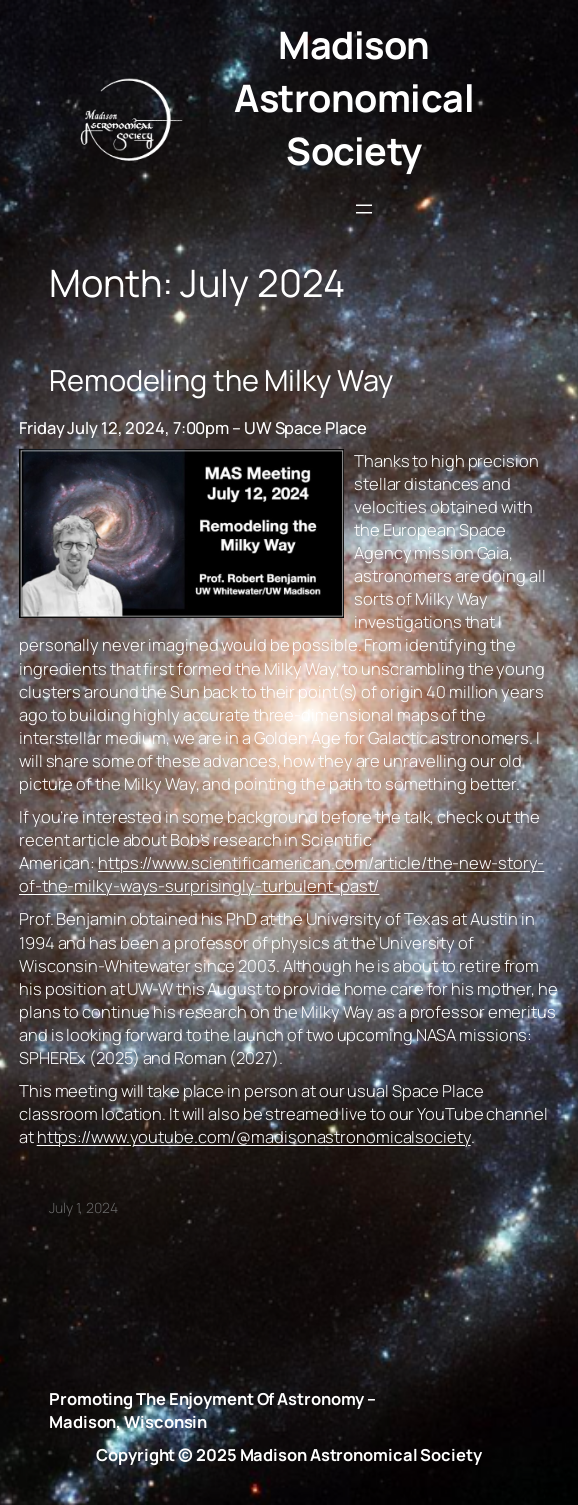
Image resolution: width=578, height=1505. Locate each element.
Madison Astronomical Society (354, 97)
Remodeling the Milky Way (221, 380)
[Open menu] (364, 209)
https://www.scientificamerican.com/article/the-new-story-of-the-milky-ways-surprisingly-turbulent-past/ (281, 874)
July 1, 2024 (83, 1207)
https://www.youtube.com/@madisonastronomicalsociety (254, 1136)
